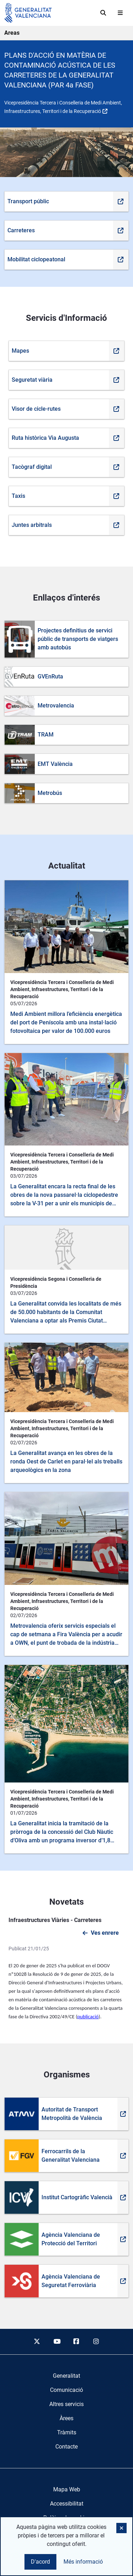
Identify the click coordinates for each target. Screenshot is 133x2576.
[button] (121, 2528)
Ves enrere (105, 1932)
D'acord (40, 2561)
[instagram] (96, 2342)
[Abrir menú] (120, 12)
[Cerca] (103, 12)
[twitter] (37, 2342)
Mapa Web (66, 2489)
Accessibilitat (66, 2503)
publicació (88, 2016)
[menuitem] (66, 2376)
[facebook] (77, 2342)
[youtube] (57, 2342)
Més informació (83, 2561)
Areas (12, 32)
